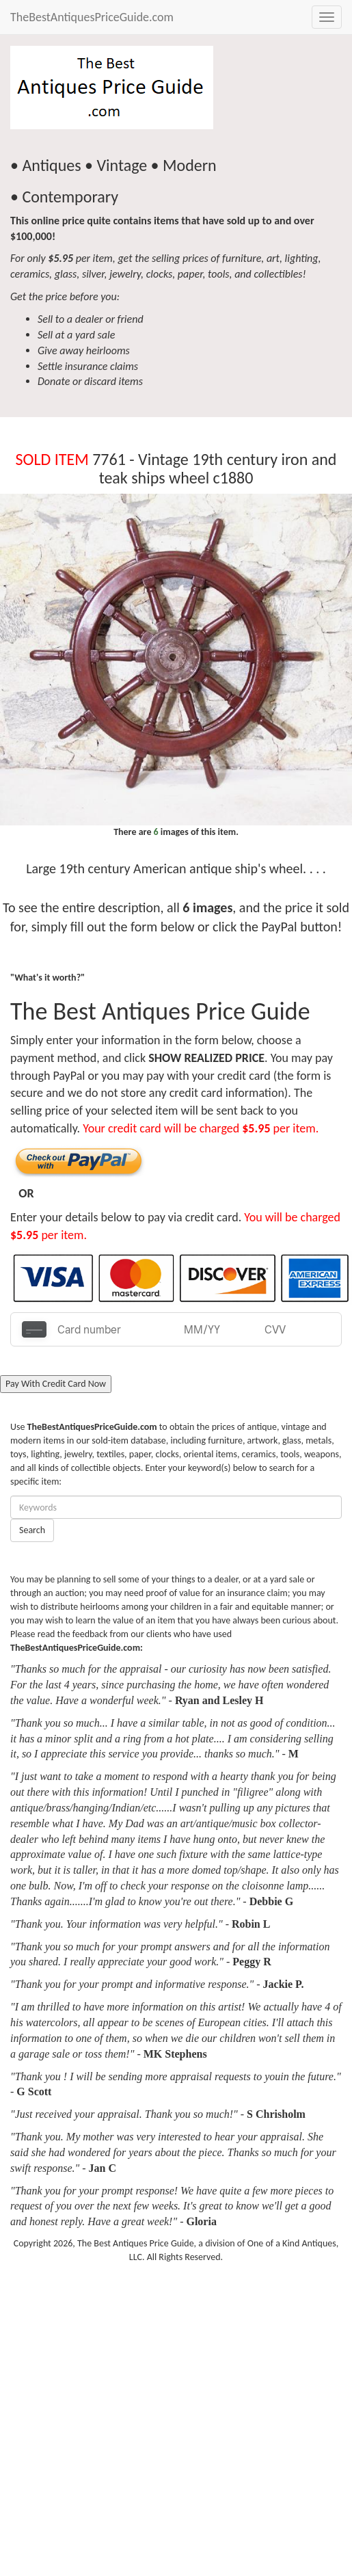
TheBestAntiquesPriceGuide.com (92, 17)
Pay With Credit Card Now (55, 1384)
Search (32, 1530)
